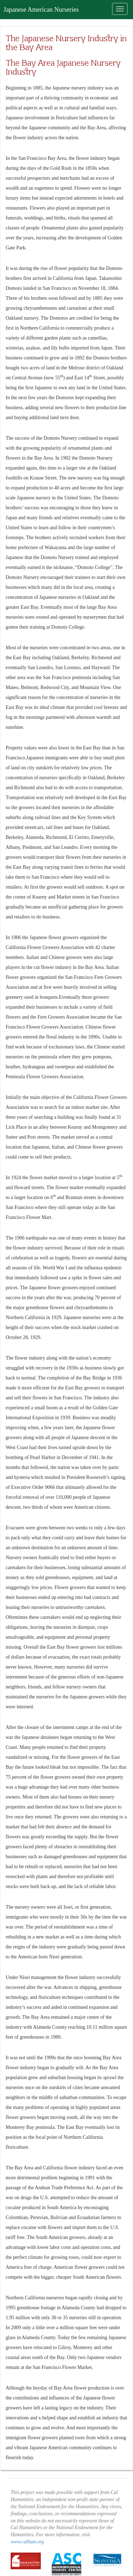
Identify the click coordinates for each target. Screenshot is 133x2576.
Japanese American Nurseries (41, 9)
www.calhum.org (27, 2541)
